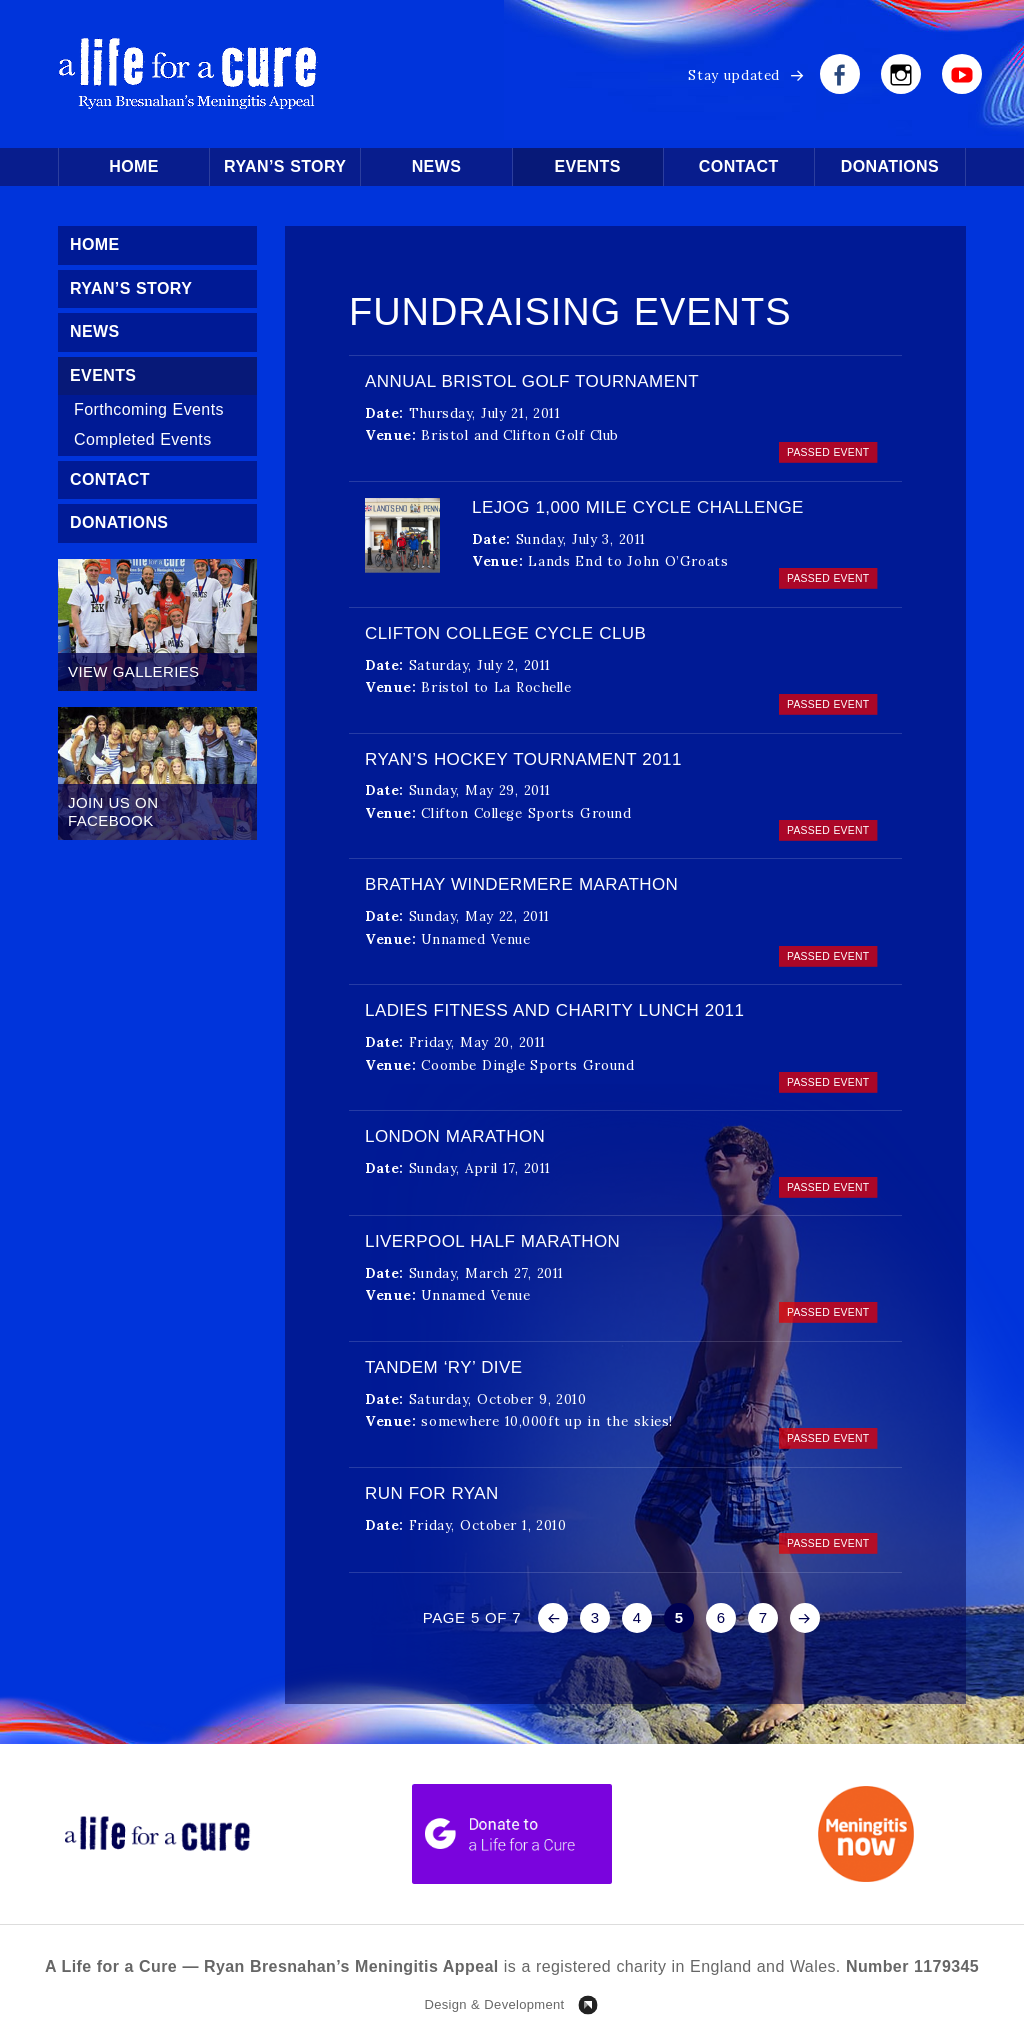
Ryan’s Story (285, 166)
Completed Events (143, 439)
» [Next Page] (805, 1618)
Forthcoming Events (149, 409)
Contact (739, 166)
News (437, 166)
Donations (890, 166)
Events (587, 166)
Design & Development (494, 2004)
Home (134, 166)
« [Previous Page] (553, 1618)
